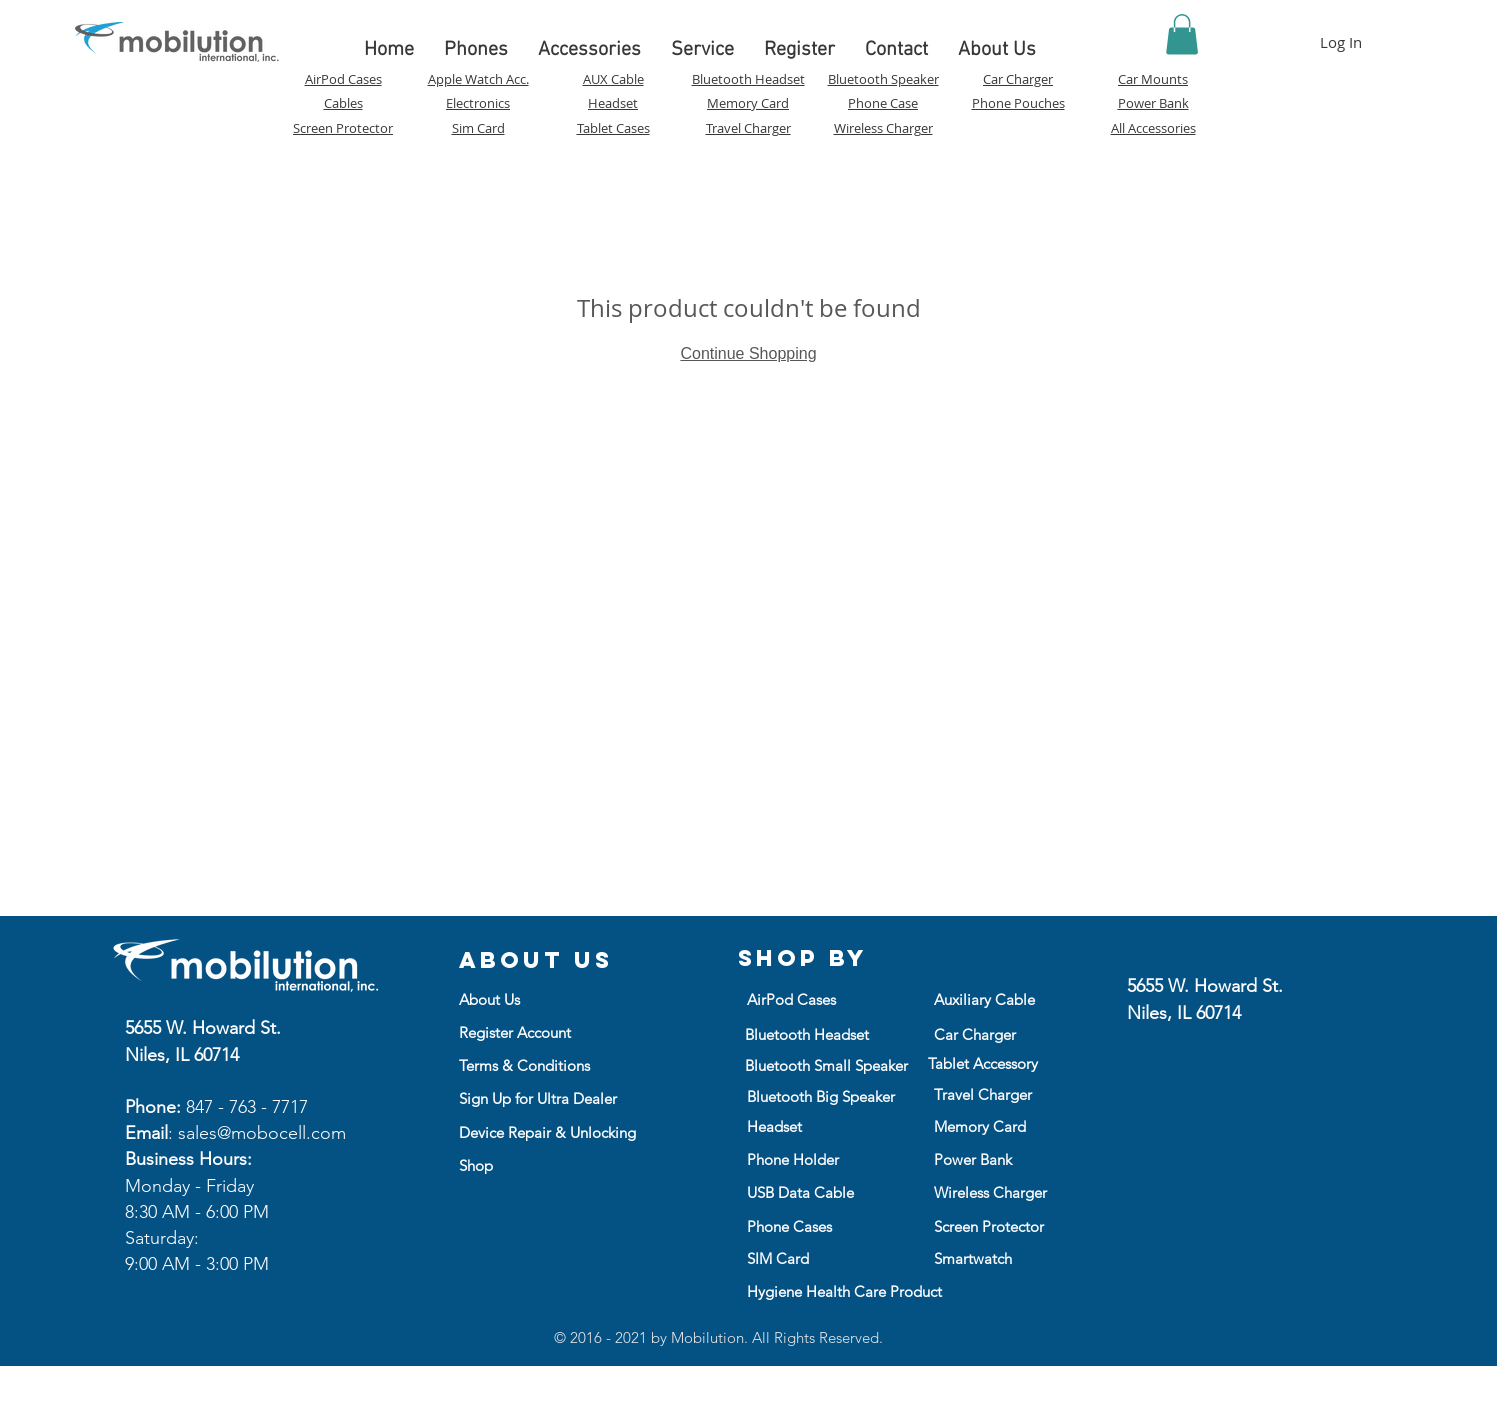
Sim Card (478, 128)
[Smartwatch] (1001, 1258)
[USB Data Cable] (812, 1192)
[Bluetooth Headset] (812, 1034)
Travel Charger (748, 128)
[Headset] (785, 1126)
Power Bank (1153, 103)
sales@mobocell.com (262, 1133)
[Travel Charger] (1001, 1094)
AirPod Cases (343, 79)
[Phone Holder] (812, 1159)
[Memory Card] (987, 1126)
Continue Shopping (748, 353)
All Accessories (1153, 128)
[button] (1182, 34)
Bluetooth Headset (748, 79)
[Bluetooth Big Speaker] (822, 1096)
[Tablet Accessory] (995, 1063)
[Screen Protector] (1001, 1226)
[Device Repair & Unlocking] (547, 1132)
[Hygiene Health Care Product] (844, 1291)
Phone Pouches (1018, 103)
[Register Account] (526, 1032)
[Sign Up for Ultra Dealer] (564, 1098)
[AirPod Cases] (800, 999)
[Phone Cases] (814, 1226)
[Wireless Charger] (999, 1192)
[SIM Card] (814, 1258)
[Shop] (546, 1165)
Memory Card (748, 103)
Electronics (478, 103)
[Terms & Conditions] (524, 1065)
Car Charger (1018, 79)
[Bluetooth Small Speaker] (826, 1065)
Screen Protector (343, 128)
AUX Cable (613, 79)
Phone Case (883, 103)
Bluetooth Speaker (883, 79)
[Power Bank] (973, 1159)
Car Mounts (1153, 79)
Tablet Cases (613, 128)
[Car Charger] (987, 1034)
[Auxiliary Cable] (987, 999)
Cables (343, 103)
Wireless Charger (883, 128)
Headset (613, 103)
